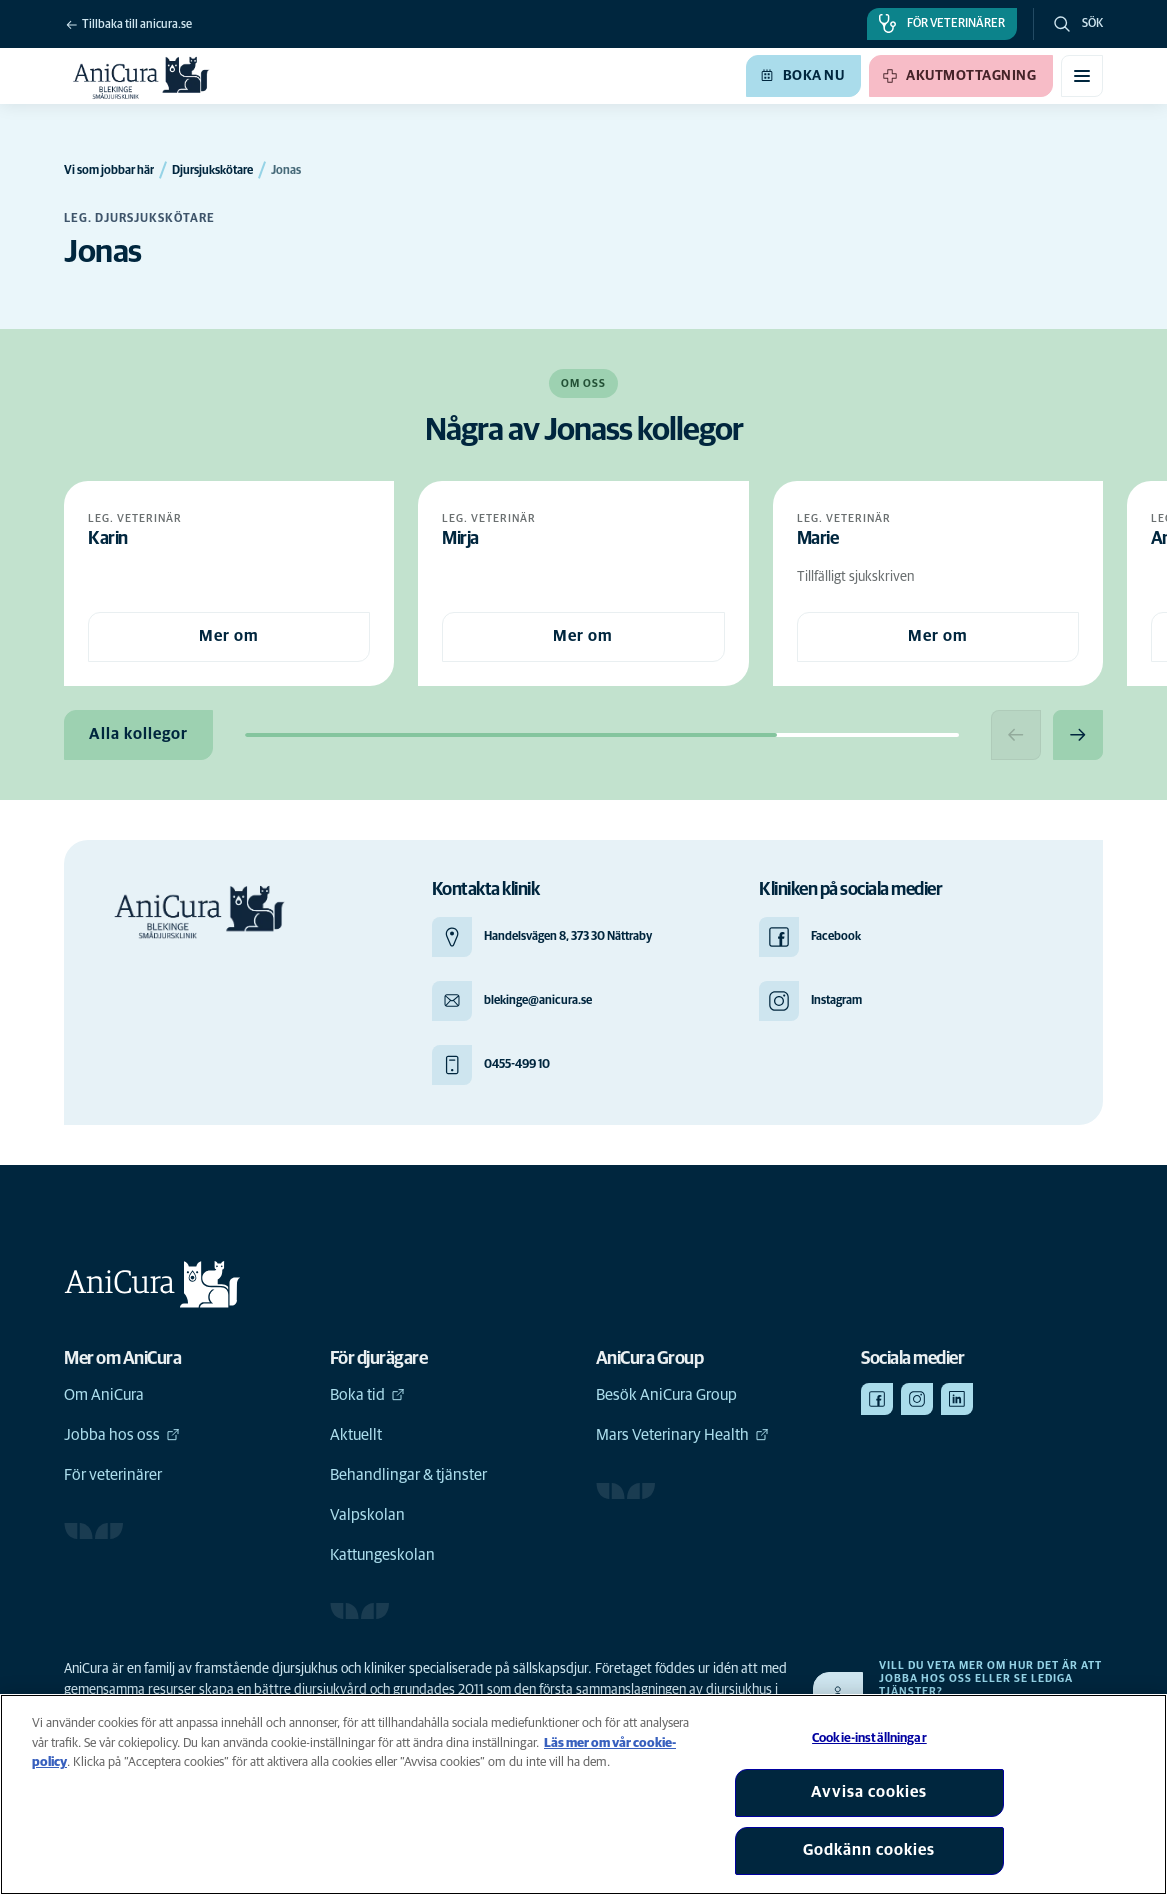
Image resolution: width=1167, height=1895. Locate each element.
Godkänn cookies (869, 1850)
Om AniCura (104, 1395)
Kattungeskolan (382, 1555)
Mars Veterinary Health (682, 1435)
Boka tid (367, 1395)
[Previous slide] (1016, 735)
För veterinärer (113, 1475)
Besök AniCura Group (666, 1395)
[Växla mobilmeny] (1082, 76)
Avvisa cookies (869, 1792)
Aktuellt (356, 1435)
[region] (583, 1794)
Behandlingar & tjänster (408, 1475)
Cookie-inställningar (869, 1738)
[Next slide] (1078, 735)
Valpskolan (367, 1515)
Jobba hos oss (122, 1435)
